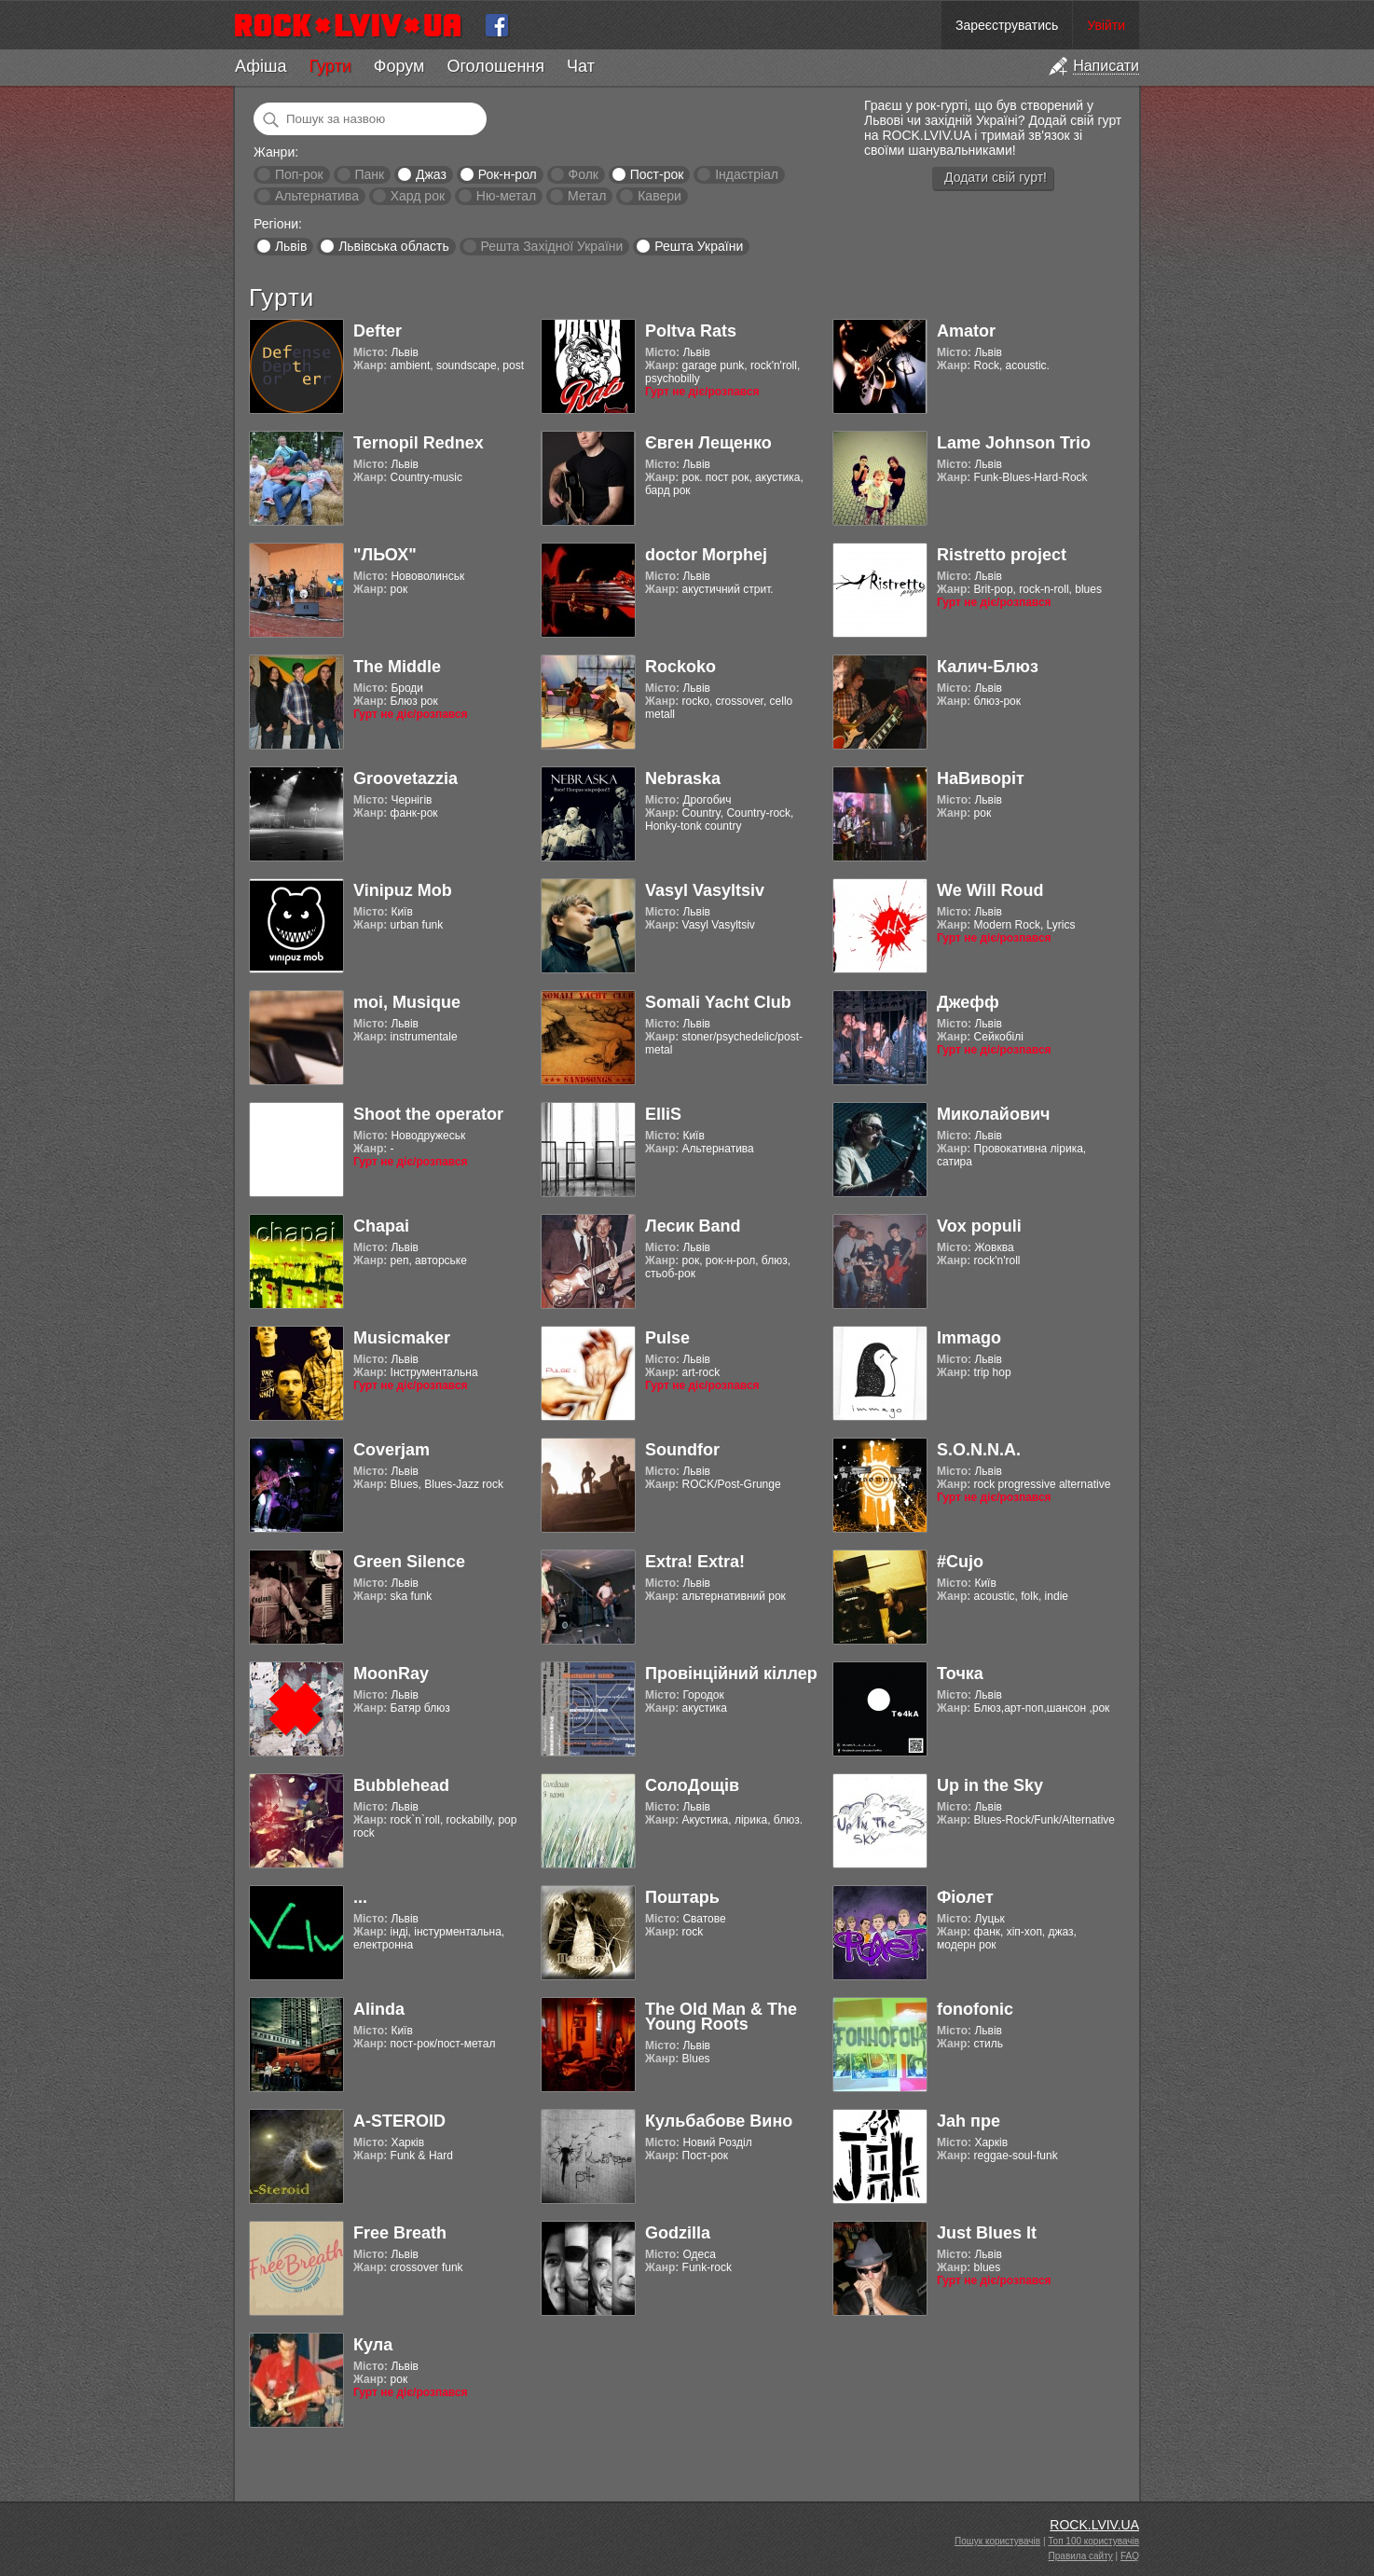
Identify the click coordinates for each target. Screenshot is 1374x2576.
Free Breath (400, 2233)
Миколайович (993, 1114)
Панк (369, 174)
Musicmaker (401, 1338)
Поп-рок (299, 174)
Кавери (659, 195)
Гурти (329, 66)
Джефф (968, 1002)
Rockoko (680, 666)
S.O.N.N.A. (979, 1449)
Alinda (379, 2009)
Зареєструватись (1006, 25)
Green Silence (409, 1561)
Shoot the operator (428, 1114)
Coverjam (391, 1449)
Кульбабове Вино (718, 2121)
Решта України (698, 246)
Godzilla (677, 2233)
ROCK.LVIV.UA (1094, 2524)
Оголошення (495, 66)
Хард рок (418, 195)
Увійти (1106, 25)
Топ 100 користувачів (1093, 2541)
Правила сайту (1081, 2556)
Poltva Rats (690, 331)
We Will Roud (990, 890)
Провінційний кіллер (731, 1673)
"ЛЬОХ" (385, 554)
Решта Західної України (551, 246)
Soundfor (682, 1449)
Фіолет (965, 1897)
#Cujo (960, 1561)
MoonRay (391, 1673)
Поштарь (682, 1897)
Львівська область (393, 246)
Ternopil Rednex (418, 443)
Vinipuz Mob (402, 890)
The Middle (397, 666)
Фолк (583, 174)
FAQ (1129, 2556)
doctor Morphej (706, 554)
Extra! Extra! (695, 1561)
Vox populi (979, 1226)
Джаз (431, 174)
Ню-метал (506, 195)
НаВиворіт (980, 778)
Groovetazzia (405, 778)
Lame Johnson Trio (1014, 443)
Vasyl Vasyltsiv (704, 890)
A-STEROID (399, 2121)
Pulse (667, 1338)
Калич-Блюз (987, 666)
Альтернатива (317, 195)
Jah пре (968, 2121)
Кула (372, 2344)
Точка (960, 1673)
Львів (291, 246)
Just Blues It (987, 2233)
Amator (966, 331)
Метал (587, 195)
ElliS (663, 1114)
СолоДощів (692, 1785)
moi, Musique (406, 1002)
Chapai (381, 1226)
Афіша (260, 66)
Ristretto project (1001, 554)
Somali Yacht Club (718, 1002)
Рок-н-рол (507, 174)
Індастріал (746, 174)
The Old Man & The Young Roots (721, 2016)
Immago (969, 1338)
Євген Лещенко (708, 443)
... (360, 1897)
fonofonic (975, 2009)
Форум (399, 66)
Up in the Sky (990, 1785)
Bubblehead (401, 1785)
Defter (377, 331)
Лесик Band (693, 1226)
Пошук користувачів (997, 2541)
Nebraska (683, 778)
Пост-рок (657, 174)
